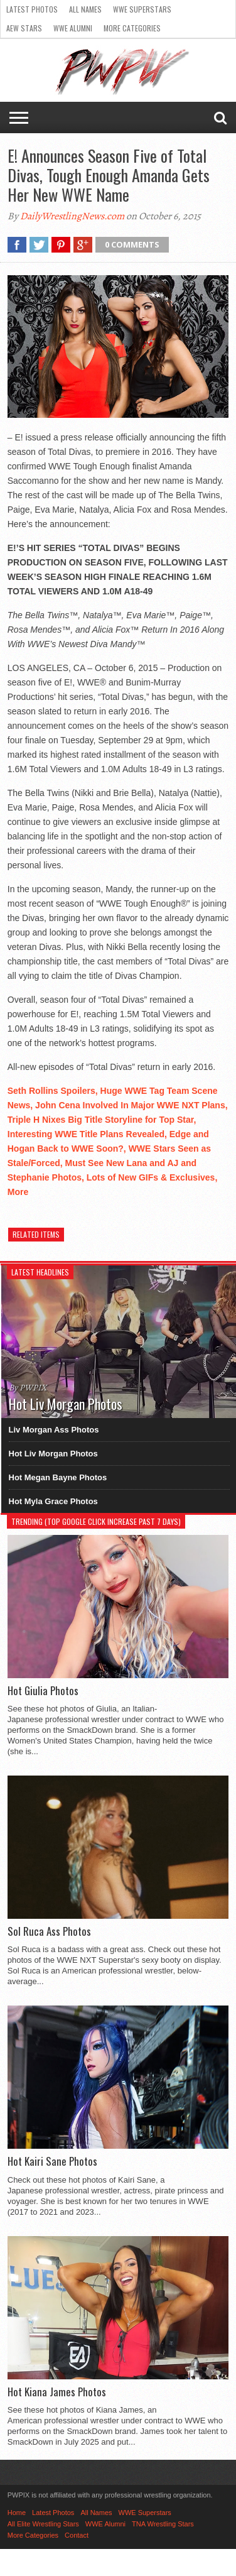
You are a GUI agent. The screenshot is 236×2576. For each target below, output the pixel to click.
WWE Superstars (142, 9)
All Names (85, 9)
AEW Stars (24, 28)
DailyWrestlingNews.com (72, 216)
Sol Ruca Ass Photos (49, 1931)
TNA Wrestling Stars (163, 2524)
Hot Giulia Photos (43, 1690)
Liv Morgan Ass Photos (54, 1429)
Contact (76, 2535)
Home (17, 2512)
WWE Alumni (72, 28)
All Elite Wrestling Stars (43, 2524)
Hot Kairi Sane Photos (52, 2161)
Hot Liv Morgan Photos (53, 1453)
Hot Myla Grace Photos (53, 1501)
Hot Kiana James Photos (57, 2392)
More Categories (132, 28)
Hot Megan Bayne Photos (58, 1477)
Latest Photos (32, 9)
